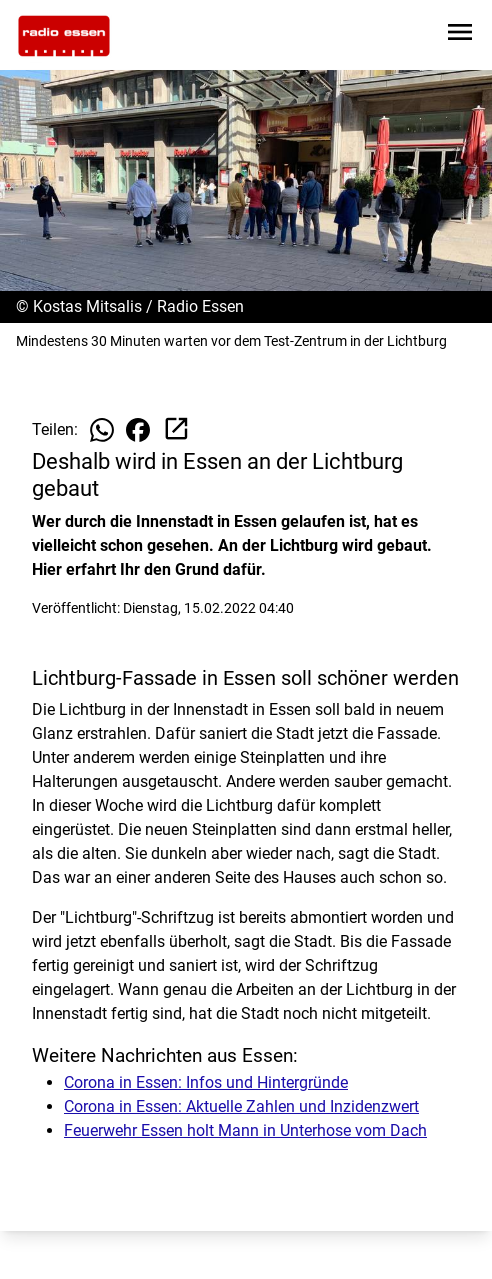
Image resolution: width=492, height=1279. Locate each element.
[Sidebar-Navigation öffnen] (460, 35)
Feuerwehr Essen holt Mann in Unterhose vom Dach (245, 1130)
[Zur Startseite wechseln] (64, 36)
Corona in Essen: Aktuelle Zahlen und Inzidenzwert (241, 1106)
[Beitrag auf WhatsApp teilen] (102, 430)
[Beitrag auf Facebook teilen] (138, 430)
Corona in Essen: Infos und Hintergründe (206, 1082)
